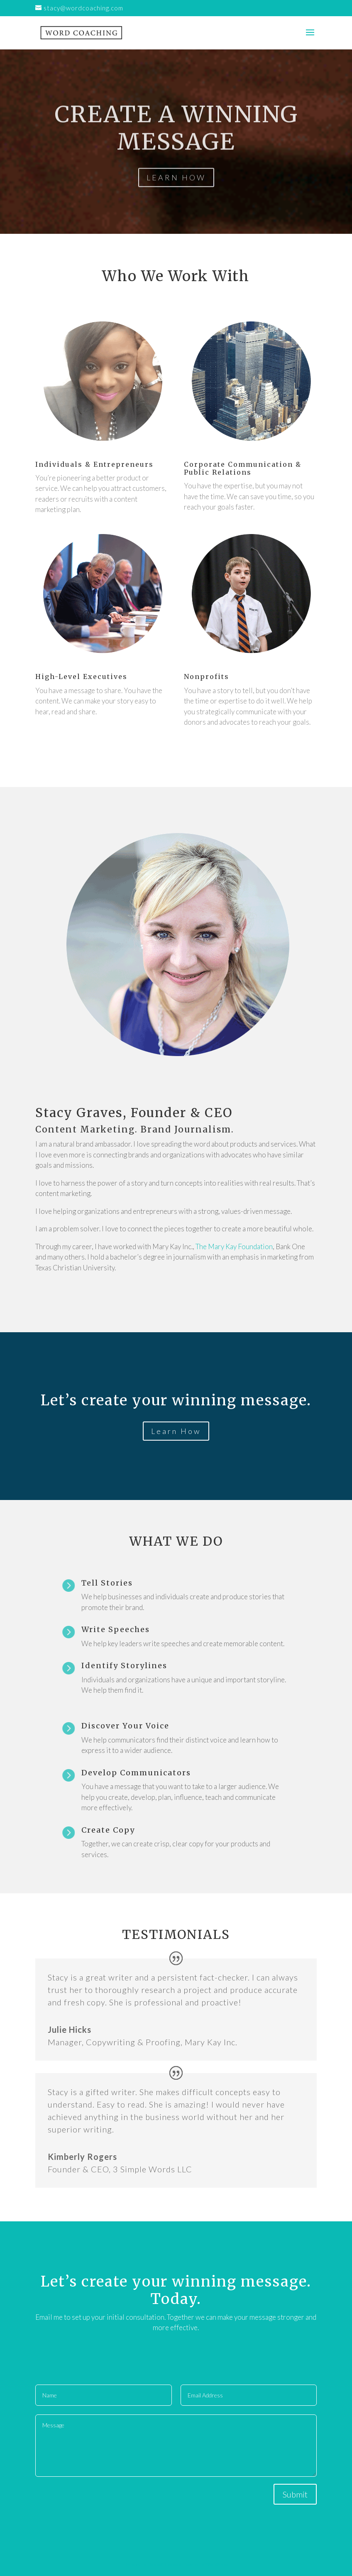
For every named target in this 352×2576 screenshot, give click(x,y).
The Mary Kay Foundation (234, 1246)
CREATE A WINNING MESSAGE (176, 143)
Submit (295, 2494)
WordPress (216, 2563)
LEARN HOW (176, 191)
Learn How (176, 1431)
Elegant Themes (164, 2563)
